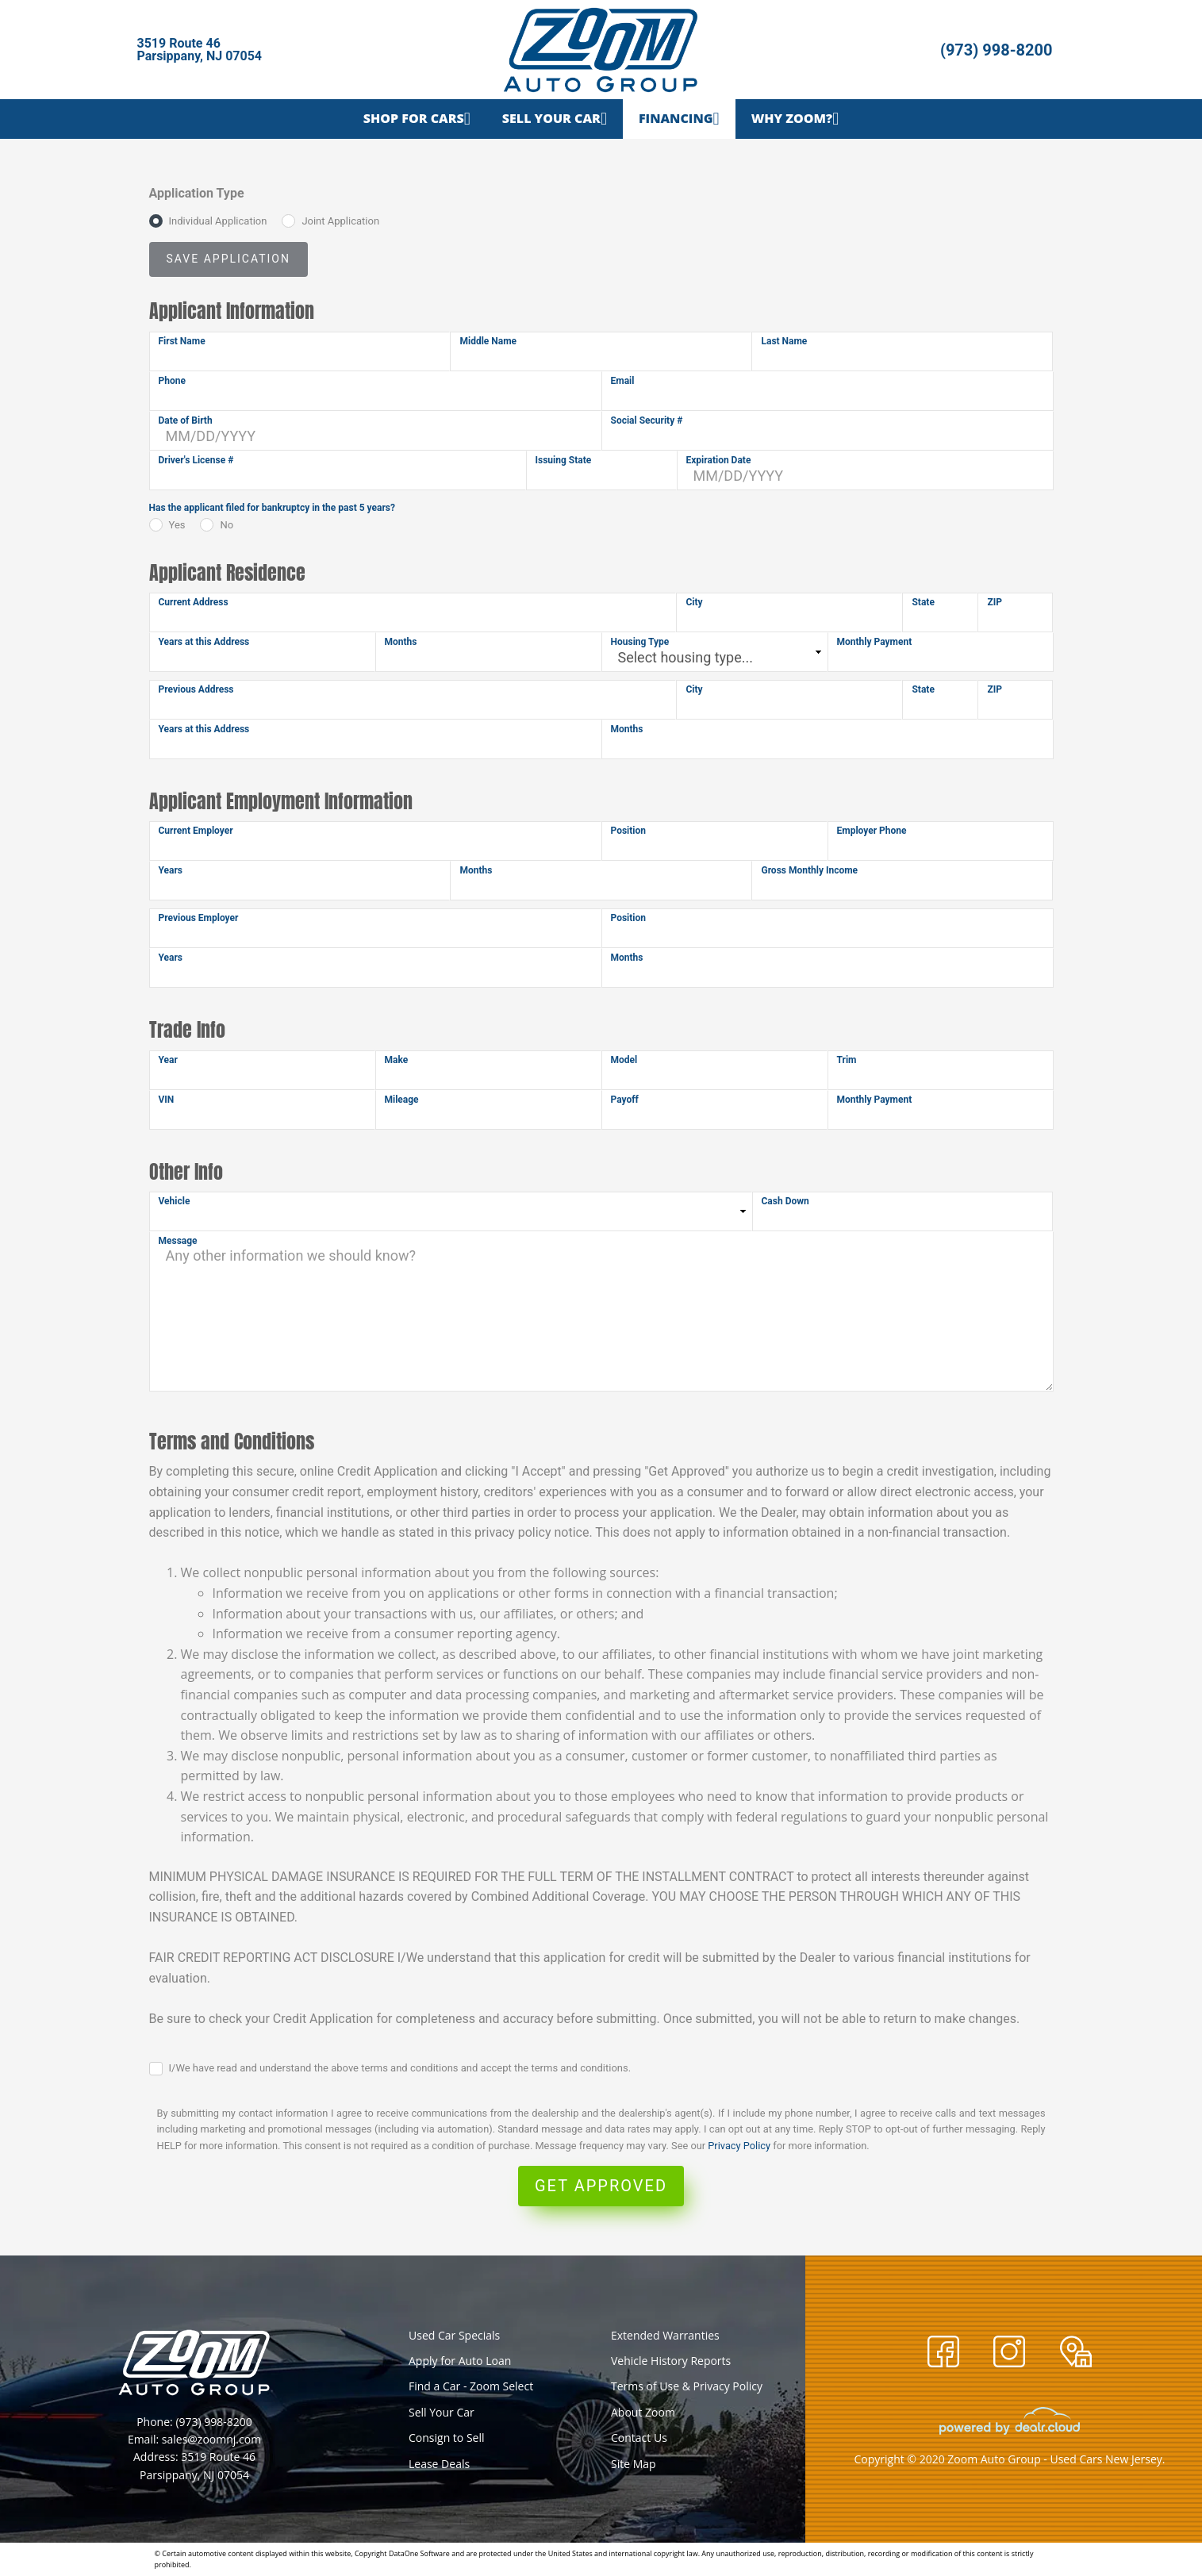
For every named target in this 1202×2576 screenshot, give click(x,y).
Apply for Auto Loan (460, 2360)
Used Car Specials (454, 2335)
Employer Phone (872, 830)
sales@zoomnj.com (211, 2439)
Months (401, 641)
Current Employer (196, 830)
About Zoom (643, 2412)
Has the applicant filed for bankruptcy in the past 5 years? (272, 507)
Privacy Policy (739, 2146)
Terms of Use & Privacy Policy (686, 2386)
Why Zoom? (791, 118)
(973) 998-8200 (996, 50)
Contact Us (639, 2437)
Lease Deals (439, 2463)
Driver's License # (196, 460)
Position (629, 830)
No (226, 525)
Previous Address (196, 689)
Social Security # (647, 420)
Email (623, 380)
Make (397, 1059)
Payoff (625, 1099)
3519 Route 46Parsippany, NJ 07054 (200, 49)
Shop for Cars (413, 118)
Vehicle (174, 1201)
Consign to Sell (447, 2437)
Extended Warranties (665, 2335)
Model (624, 1059)
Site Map (633, 2463)
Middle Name (488, 341)
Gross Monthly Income (809, 870)
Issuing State (564, 460)
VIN (167, 1099)
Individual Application (218, 221)
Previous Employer (199, 917)
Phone (172, 380)
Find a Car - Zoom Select (471, 2386)
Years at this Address (204, 641)
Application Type (196, 193)
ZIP (994, 602)
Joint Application (340, 221)
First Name (182, 341)
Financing (676, 118)
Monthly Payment (874, 641)
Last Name (784, 341)
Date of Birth (186, 420)
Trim (847, 1059)
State (923, 602)
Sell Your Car (551, 118)
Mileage (402, 1099)
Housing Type (640, 641)
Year (168, 1059)
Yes (177, 525)
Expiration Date (718, 460)
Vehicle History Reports (671, 2360)
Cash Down (785, 1201)
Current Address (193, 602)
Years (171, 870)
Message (178, 1240)
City (693, 602)
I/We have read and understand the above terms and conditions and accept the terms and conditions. (400, 2068)
